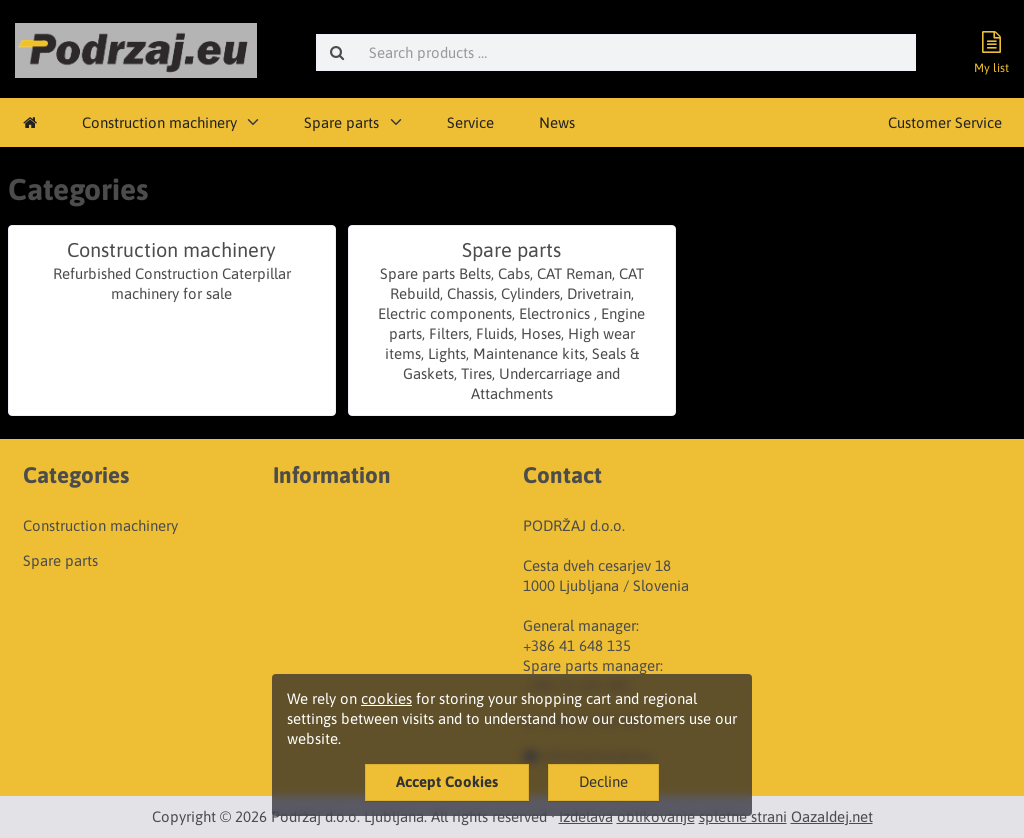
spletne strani (743, 816)
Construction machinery (159, 122)
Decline (603, 781)
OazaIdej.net (832, 816)
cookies (386, 698)
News (557, 122)
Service (470, 122)
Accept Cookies (447, 781)
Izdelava (586, 816)
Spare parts (341, 122)
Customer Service (945, 122)
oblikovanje (656, 816)
